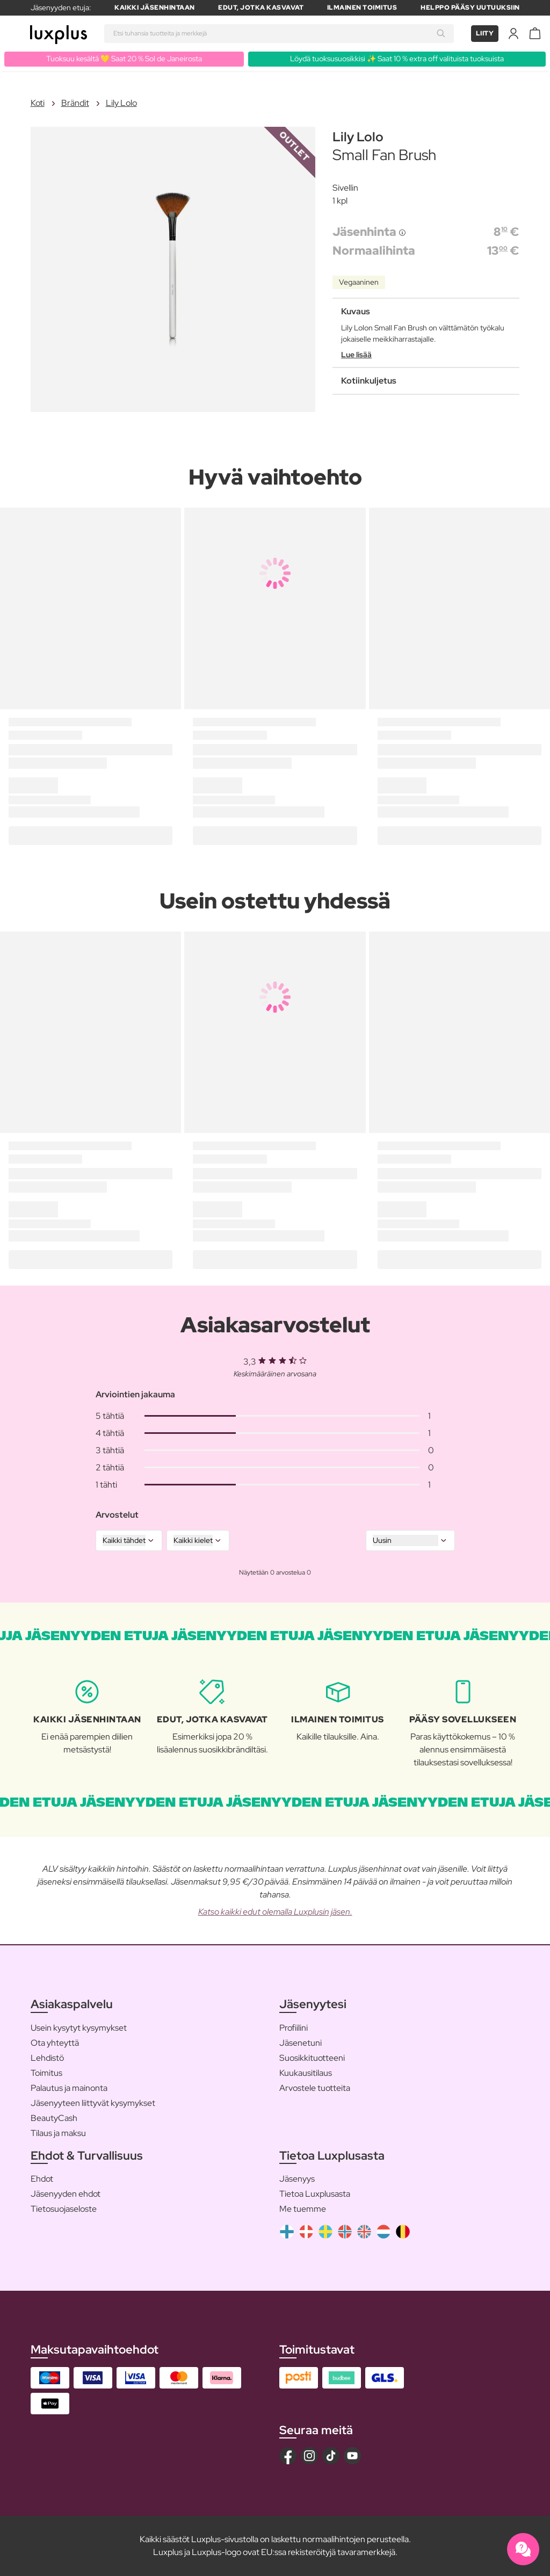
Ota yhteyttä (55, 2042)
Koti (38, 103)
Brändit (75, 103)
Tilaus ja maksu (58, 2133)
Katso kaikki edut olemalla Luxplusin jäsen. (275, 1911)
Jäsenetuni (300, 2042)
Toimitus (46, 2073)
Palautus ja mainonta (69, 2088)
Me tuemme (302, 2208)
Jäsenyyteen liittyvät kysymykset (93, 2103)
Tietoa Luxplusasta (314, 2193)
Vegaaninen (359, 282)
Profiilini (293, 2027)
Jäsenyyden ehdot (65, 2193)
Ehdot (42, 2178)
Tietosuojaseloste (64, 2208)
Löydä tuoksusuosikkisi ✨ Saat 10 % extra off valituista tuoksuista (397, 58)
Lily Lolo (121, 103)
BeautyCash (54, 2118)
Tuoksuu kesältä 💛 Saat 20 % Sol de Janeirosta (124, 58)
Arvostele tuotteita (314, 2088)
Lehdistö (47, 2057)
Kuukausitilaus (305, 2073)
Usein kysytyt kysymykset (79, 2027)
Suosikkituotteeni (312, 2057)
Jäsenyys (297, 2178)
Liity (485, 33)
